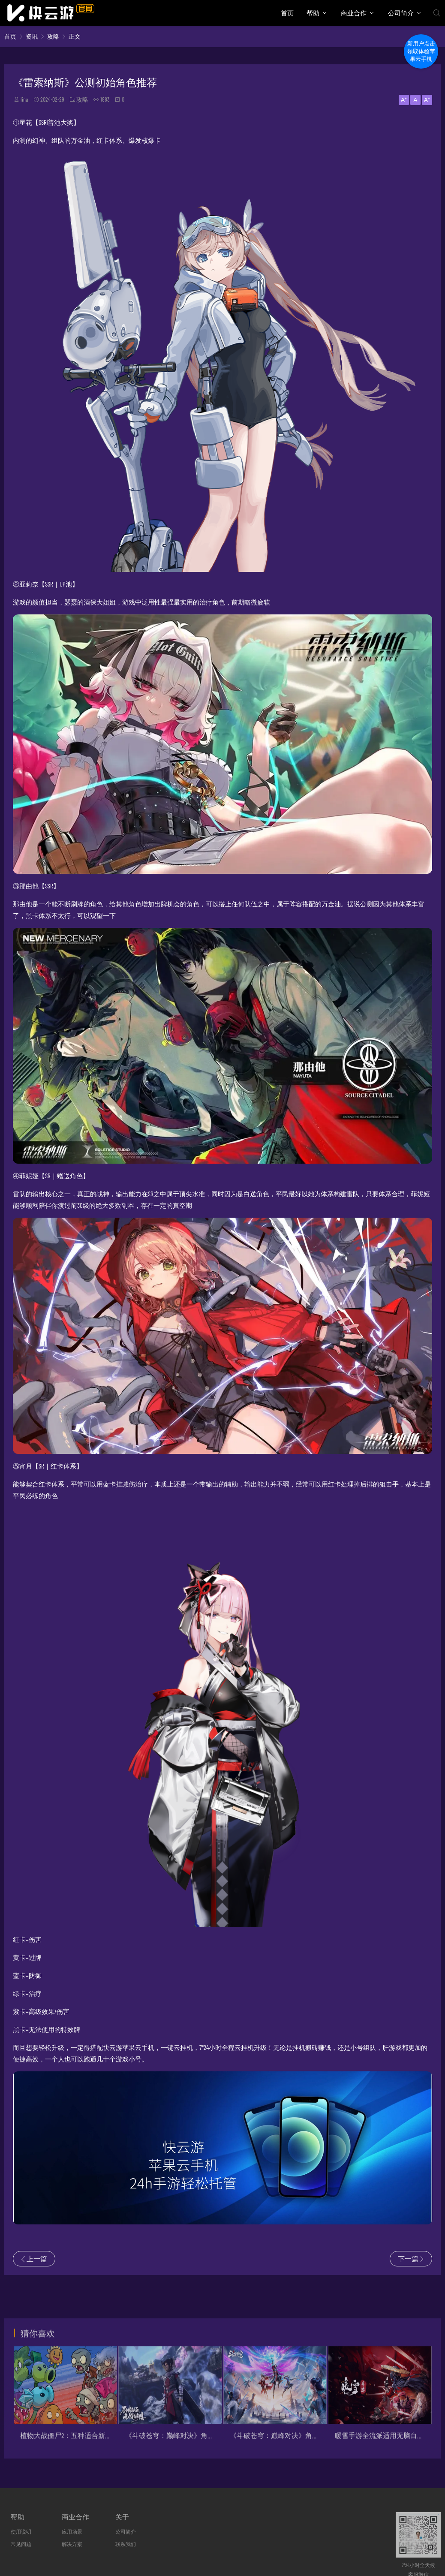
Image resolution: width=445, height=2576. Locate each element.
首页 (287, 13)
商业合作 (354, 13)
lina (24, 99)
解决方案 (72, 2544)
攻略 (53, 36)
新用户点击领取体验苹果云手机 (421, 51)
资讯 (32, 36)
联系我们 (125, 2544)
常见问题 (21, 2544)
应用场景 (72, 2531)
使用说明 (21, 2531)
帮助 (313, 13)
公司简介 (401, 13)
